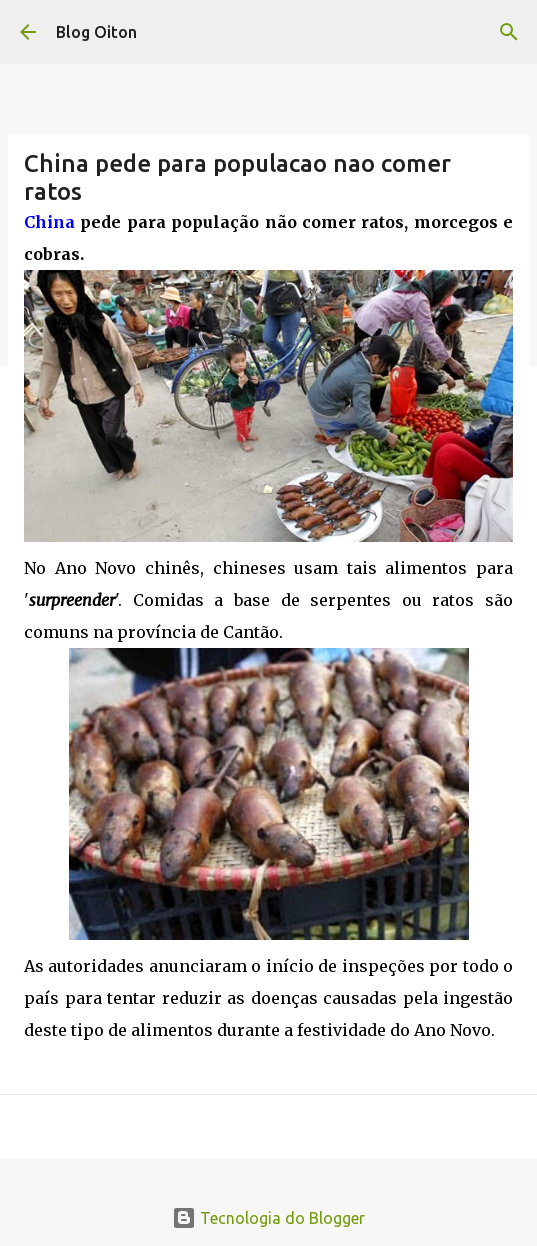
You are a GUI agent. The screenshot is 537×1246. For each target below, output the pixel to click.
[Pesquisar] (509, 32)
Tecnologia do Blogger (268, 1218)
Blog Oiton (96, 32)
